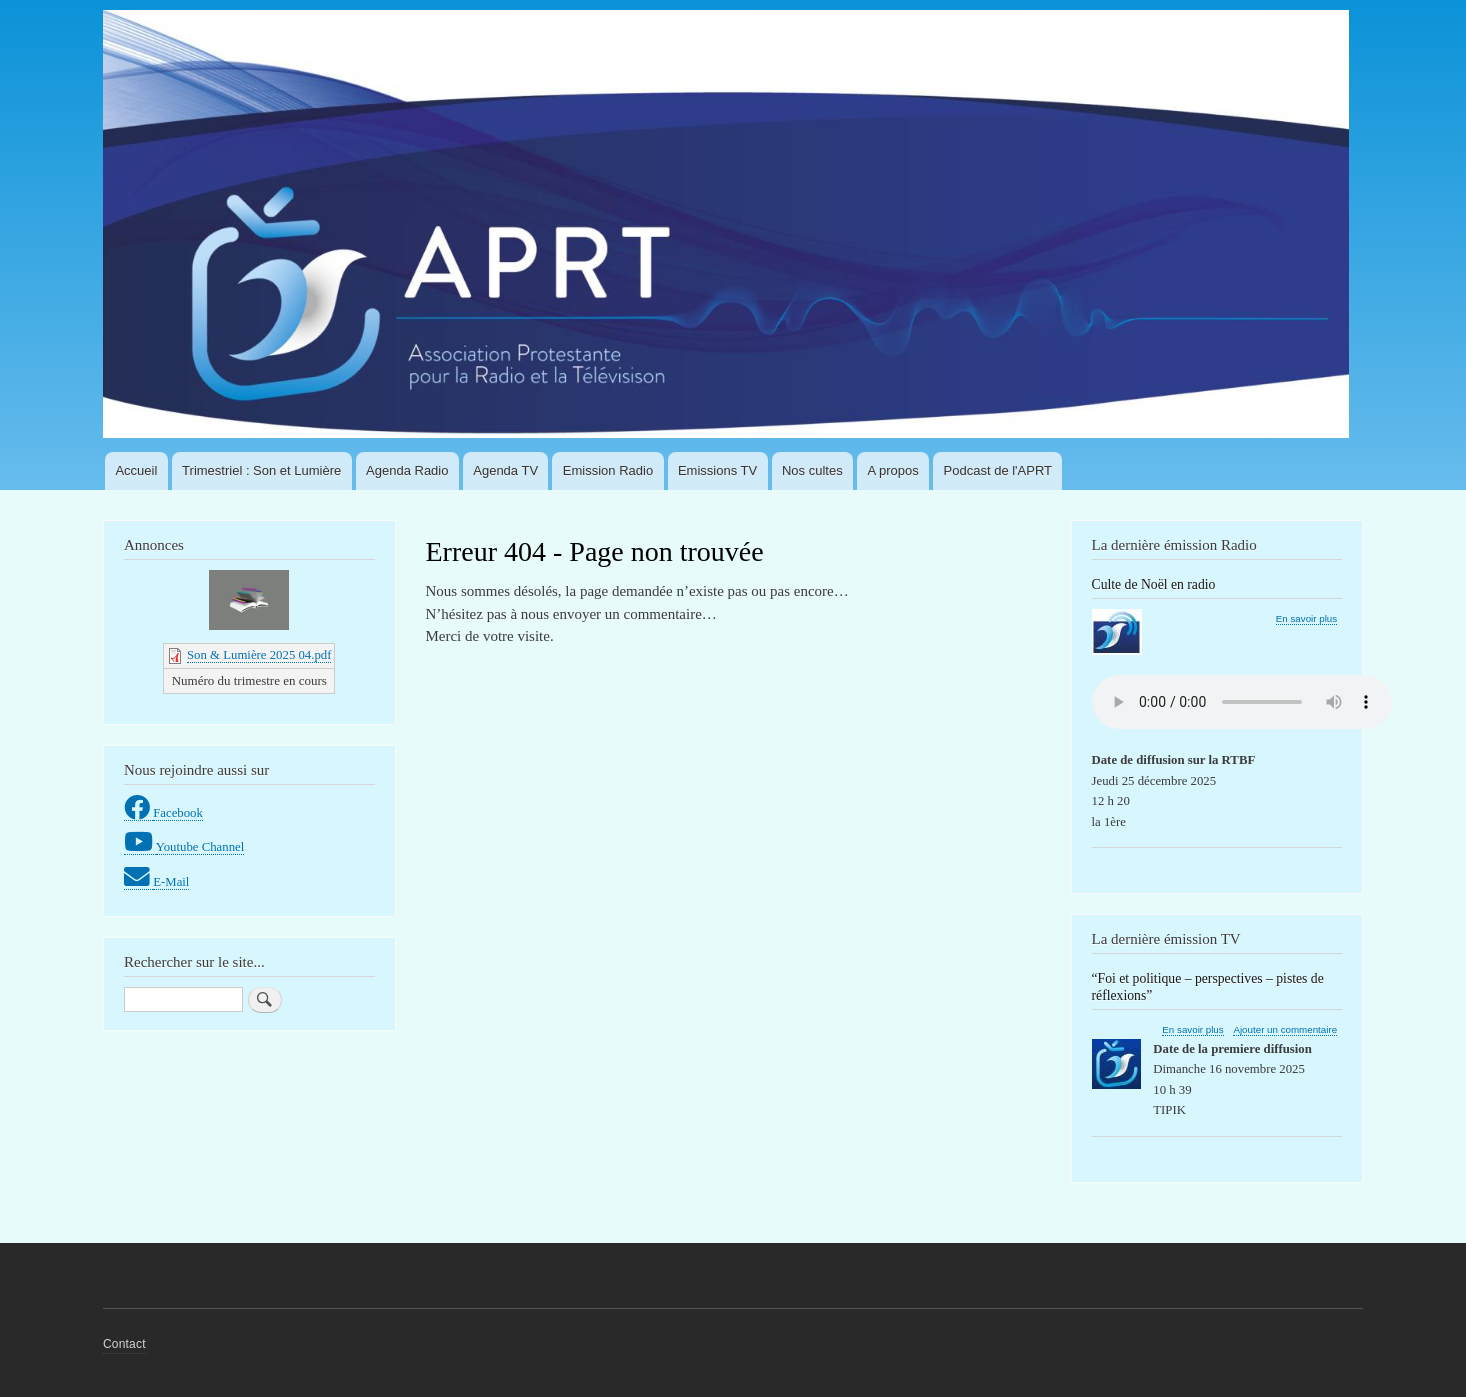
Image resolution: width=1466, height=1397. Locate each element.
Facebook (178, 813)
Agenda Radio (407, 470)
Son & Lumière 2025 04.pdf (259, 655)
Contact (124, 1344)
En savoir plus (1306, 619)
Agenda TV (505, 470)
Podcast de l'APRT (998, 470)
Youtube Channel (200, 847)
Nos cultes (812, 470)
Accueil (136, 470)
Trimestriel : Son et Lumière (261, 470)
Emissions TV (717, 470)
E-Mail (171, 882)
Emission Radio (608, 470)
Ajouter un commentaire (1285, 1029)
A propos (892, 470)
